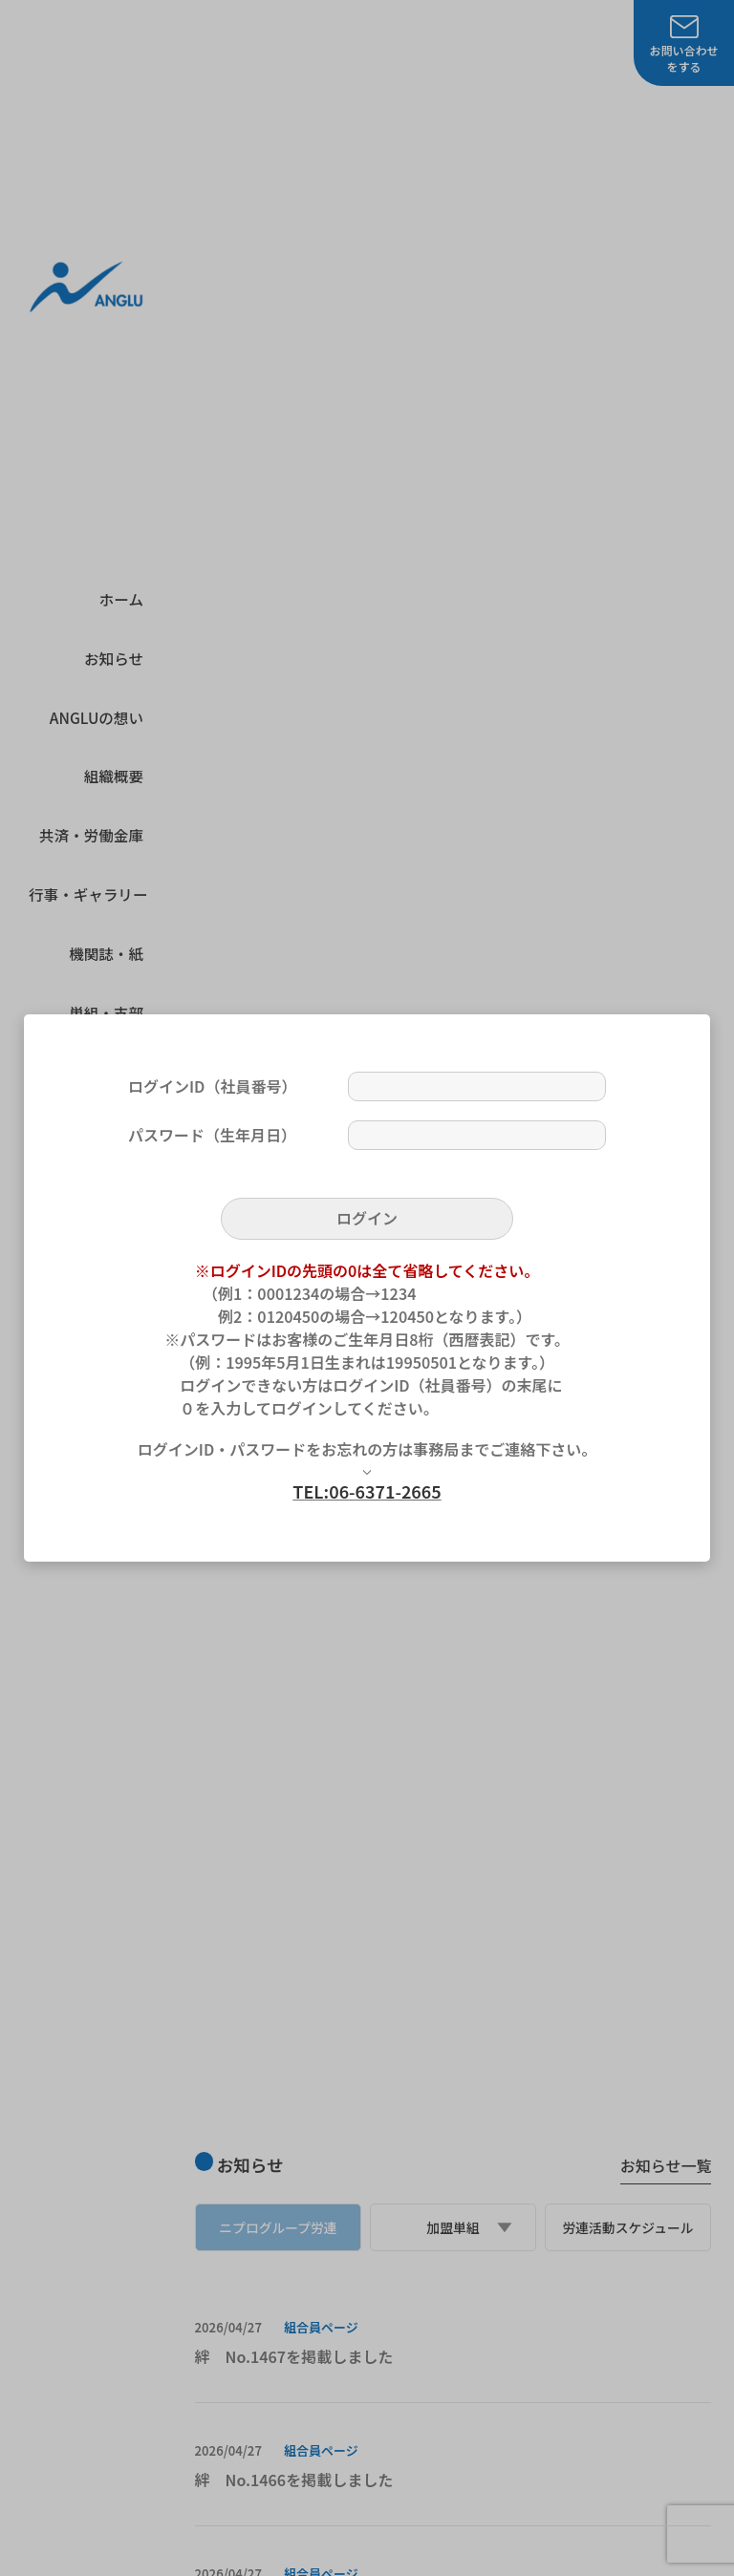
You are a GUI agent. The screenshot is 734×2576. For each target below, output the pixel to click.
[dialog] (367, 1288)
